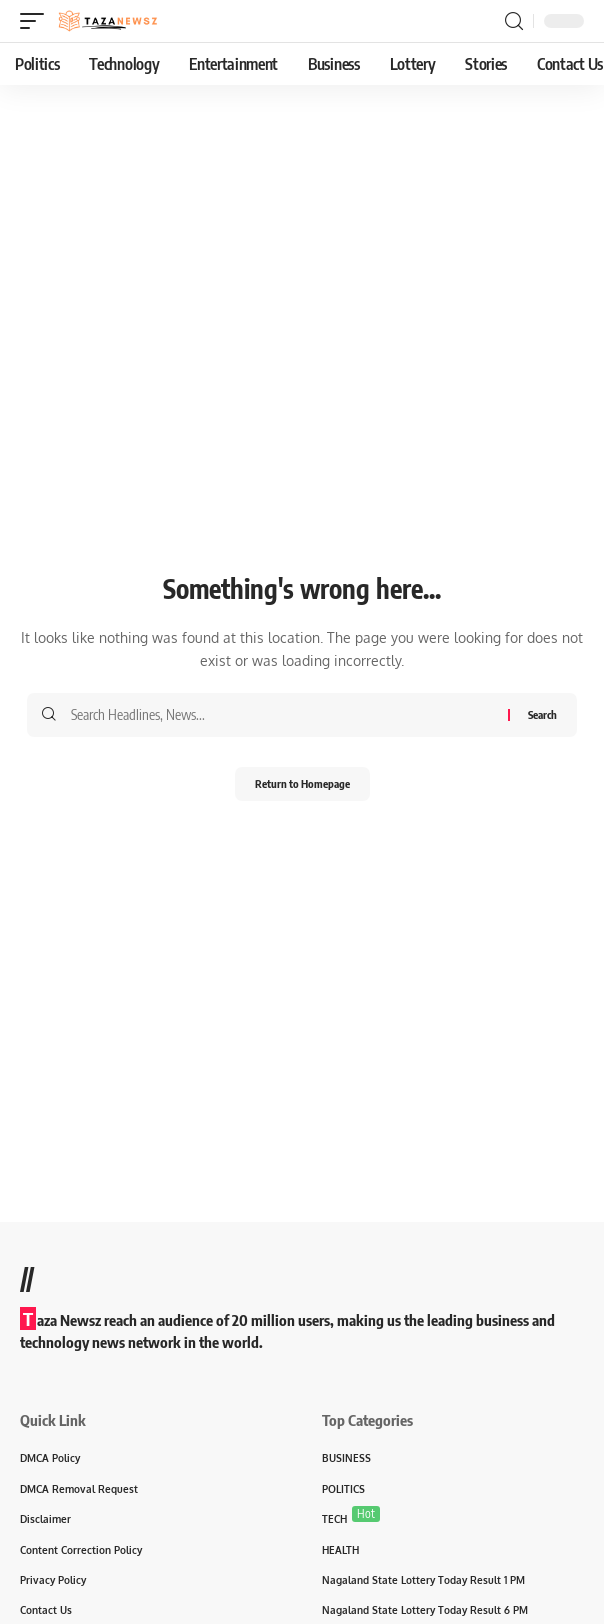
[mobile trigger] (37, 21)
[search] (514, 21)
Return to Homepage (302, 783)
